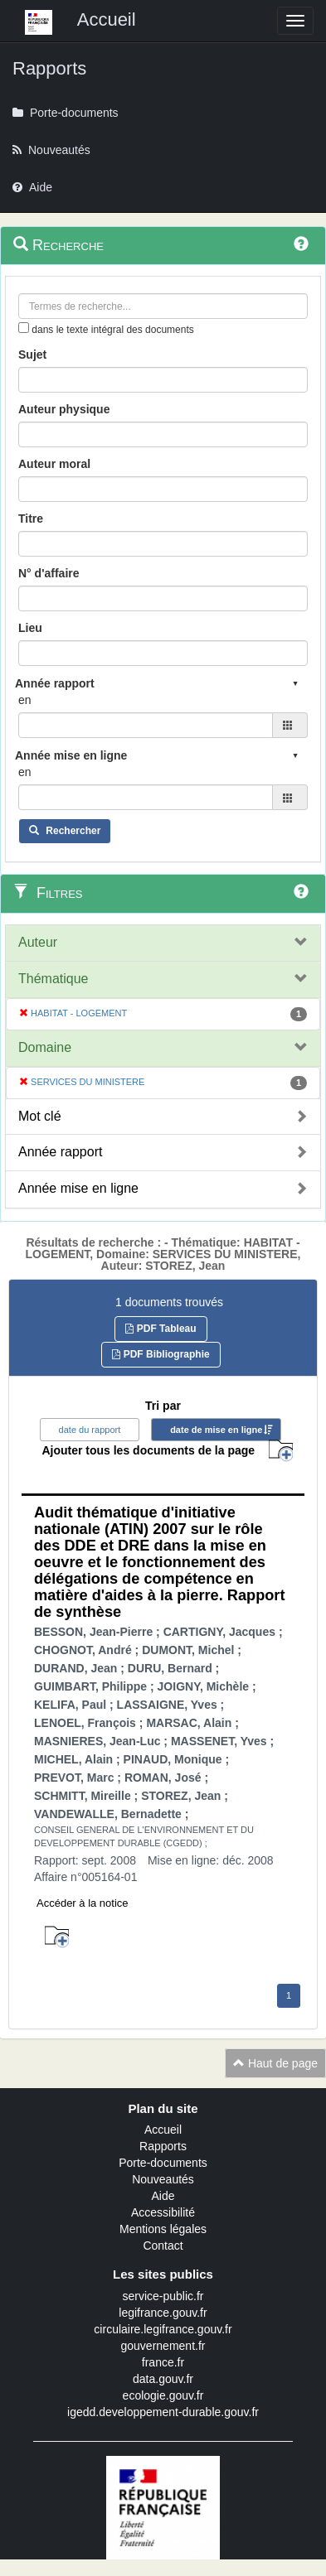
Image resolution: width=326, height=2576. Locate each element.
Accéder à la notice (82, 1903)
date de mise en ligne (216, 1430)
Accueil (163, 2129)
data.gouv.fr (163, 2378)
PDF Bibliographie (160, 1354)
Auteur (37, 942)
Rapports (163, 2146)
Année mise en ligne (78, 1188)
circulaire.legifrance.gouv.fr (162, 2329)
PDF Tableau (160, 1328)
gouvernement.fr (163, 2345)
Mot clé (39, 1116)
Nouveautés (163, 2179)
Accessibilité (163, 2212)
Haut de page (275, 2063)
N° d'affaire (49, 573)
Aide (162, 2195)
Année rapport (60, 1152)
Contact (162, 2245)
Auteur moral (54, 463)
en (25, 700)
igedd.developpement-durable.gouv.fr (163, 2412)
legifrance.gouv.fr (163, 2312)
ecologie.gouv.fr (163, 2395)
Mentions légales (163, 2229)
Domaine (44, 1047)
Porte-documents (163, 2162)
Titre (30, 518)
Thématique (53, 979)
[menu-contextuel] (23, 327)
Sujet (32, 354)
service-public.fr (162, 2296)
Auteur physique (63, 409)
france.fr (163, 2362)
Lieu (30, 627)
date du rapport (90, 1430)
